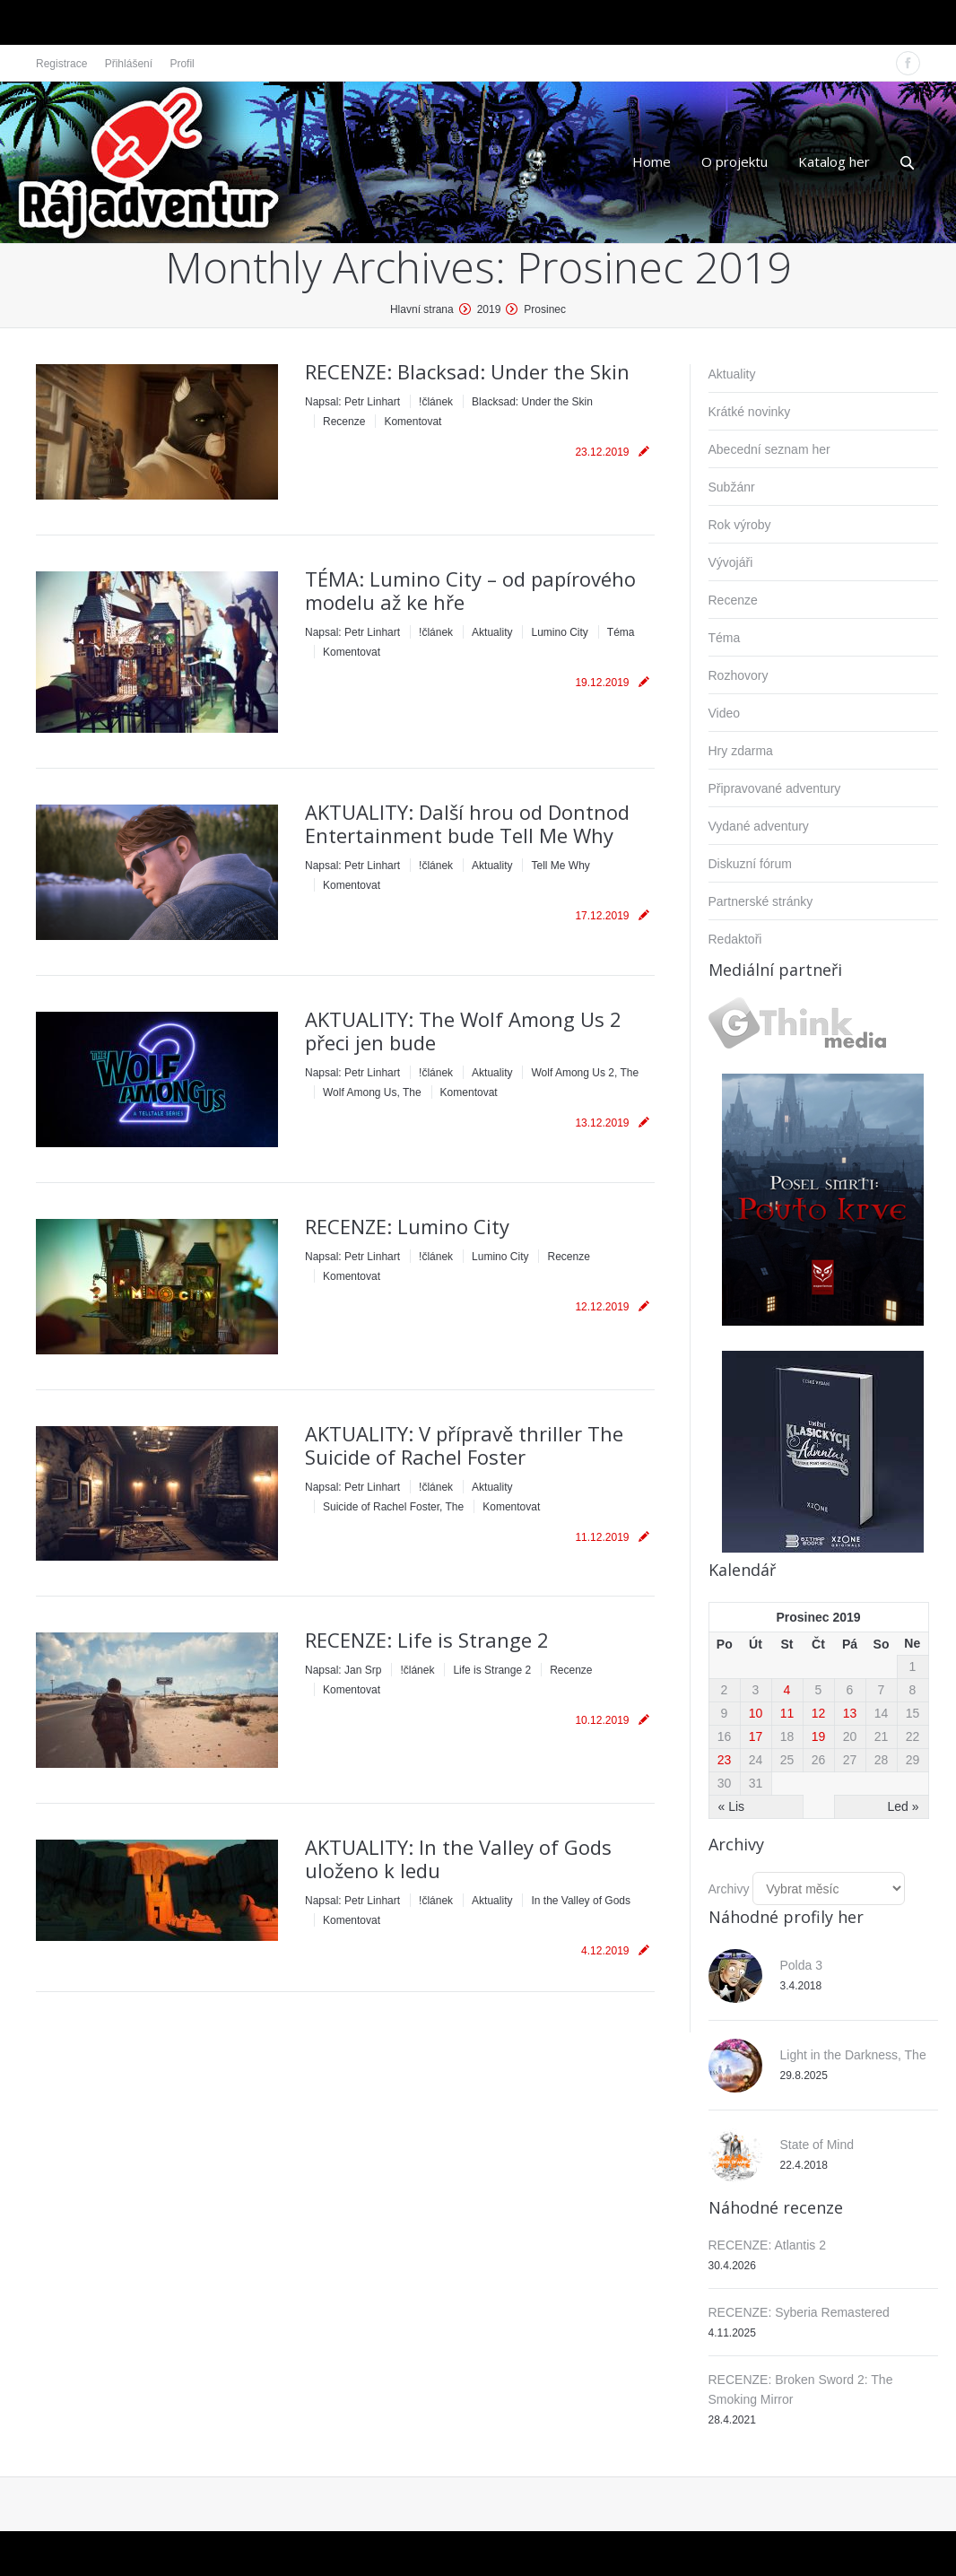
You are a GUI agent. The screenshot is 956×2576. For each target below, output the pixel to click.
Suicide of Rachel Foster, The (393, 1507)
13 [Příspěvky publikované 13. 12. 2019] (850, 1713)
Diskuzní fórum (750, 864)
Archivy (729, 1889)
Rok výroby (739, 525)
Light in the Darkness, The (853, 2055)
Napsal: (352, 402)
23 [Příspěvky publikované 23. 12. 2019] (724, 1760)
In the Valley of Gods (580, 1900)
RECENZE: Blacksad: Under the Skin (467, 371)
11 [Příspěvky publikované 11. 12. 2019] (787, 1713)
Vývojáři (730, 562)
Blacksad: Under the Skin (532, 402)
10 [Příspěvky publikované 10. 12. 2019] (756, 1713)
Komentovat (412, 421)
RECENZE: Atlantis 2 (767, 2245)
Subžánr (731, 487)
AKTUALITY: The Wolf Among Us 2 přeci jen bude (463, 1030)
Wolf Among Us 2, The (585, 1072)
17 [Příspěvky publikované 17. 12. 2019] (756, 1736)
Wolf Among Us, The (372, 1092)
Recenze (344, 421)
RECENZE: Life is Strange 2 (427, 1639)
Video (724, 713)
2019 (489, 309)
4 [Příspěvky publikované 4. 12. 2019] (787, 1690)
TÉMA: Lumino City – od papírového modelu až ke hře (470, 590)
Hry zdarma (740, 751)
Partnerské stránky (760, 901)
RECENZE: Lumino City (407, 1226)
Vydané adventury (758, 826)
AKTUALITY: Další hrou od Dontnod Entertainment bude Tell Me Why (467, 823)
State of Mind (817, 2144)
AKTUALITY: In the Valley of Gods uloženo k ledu (458, 1858)
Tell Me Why (560, 865)
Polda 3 (801, 1965)
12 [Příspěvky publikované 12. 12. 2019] (819, 1713)
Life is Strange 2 (492, 1670)
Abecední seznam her (769, 449)
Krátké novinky (749, 412)
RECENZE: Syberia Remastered (799, 2312)
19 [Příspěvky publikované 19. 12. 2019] (819, 1736)
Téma (621, 632)
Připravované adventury (774, 788)
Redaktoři (735, 939)
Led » (902, 1806)
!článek (436, 402)
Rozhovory (738, 675)
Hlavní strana (422, 309)
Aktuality (492, 632)
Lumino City (559, 632)
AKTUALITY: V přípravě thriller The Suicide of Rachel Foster (464, 1445)
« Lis (731, 1806)
